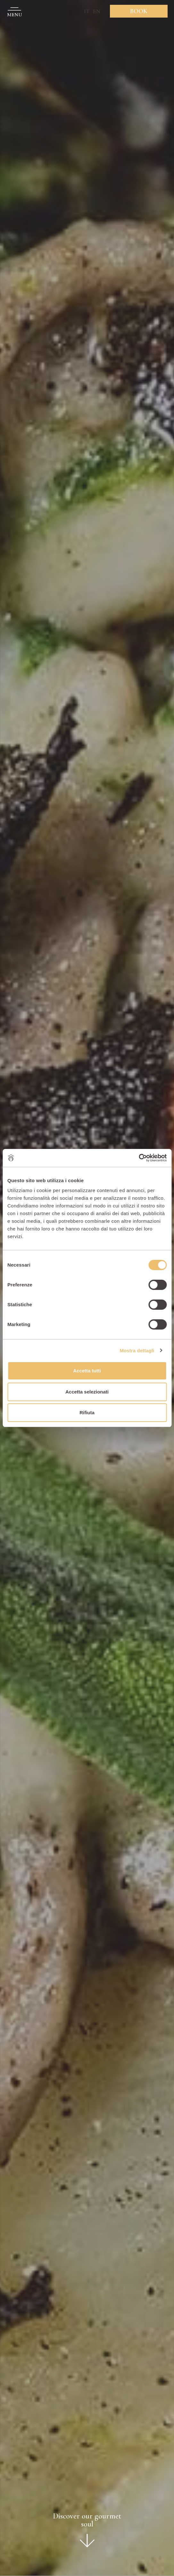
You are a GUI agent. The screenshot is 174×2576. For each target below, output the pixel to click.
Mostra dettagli (137, 1350)
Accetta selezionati (87, 1391)
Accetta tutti (87, 1370)
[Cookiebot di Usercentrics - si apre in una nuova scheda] (139, 1158)
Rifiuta (87, 1412)
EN (96, 11)
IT (87, 11)
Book (138, 11)
